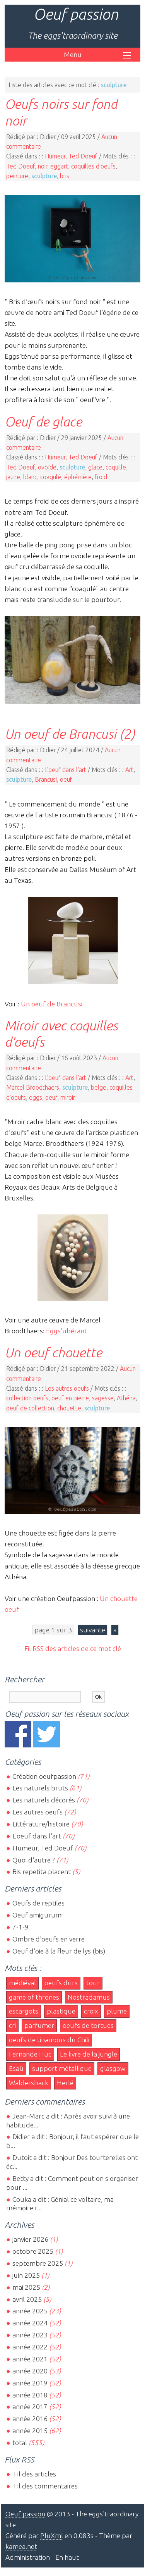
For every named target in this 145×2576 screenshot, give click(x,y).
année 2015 (30, 2430)
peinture (17, 175)
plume (117, 2011)
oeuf (66, 779)
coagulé (50, 476)
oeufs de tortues (88, 2025)
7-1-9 (20, 1927)
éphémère (78, 476)
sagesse (103, 1398)
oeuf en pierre (70, 1398)
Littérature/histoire (41, 1824)
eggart (59, 166)
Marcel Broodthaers (32, 1087)
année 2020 (30, 2371)
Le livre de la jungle (88, 2054)
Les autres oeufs (67, 1388)
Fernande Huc (30, 2054)
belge (98, 1087)
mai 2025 (26, 2287)
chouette (69, 1408)
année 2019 (30, 2383)
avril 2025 (27, 2299)
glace (95, 467)
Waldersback (28, 2082)
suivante (92, 1630)
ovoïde (47, 467)
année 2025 (30, 2311)
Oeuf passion (75, 14)
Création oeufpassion (44, 1776)
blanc (30, 476)
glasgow (113, 2068)
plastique (61, 2011)
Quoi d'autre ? (33, 1860)
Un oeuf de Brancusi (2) (70, 733)
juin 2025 (26, 2275)
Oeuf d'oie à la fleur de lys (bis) (58, 1951)
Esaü (16, 2068)
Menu (73, 54)
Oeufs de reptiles (38, 1903)
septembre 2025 (37, 2263)
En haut (67, 2557)
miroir (67, 1097)
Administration (27, 2557)
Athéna (126, 1398)
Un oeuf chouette (53, 1352)
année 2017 (30, 2406)
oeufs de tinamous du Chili (49, 2039)
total (20, 2442)
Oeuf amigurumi (37, 1915)
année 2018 (30, 2395)
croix (91, 2011)
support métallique (62, 2068)
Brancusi (46, 779)
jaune (13, 476)
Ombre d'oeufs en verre (48, 1939)
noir (42, 166)
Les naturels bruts (40, 1788)
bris (64, 175)
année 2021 (30, 2359)
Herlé (65, 2082)
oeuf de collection (30, 1408)
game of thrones (34, 1997)
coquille (116, 467)
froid (101, 476)
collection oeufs (27, 1398)
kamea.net (21, 2546)
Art (129, 769)
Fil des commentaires (45, 2486)
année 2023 (30, 2335)
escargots (23, 2011)
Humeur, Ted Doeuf (71, 156)
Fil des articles (34, 2474)
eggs (35, 1097)
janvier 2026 (30, 2239)
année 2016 (30, 2418)
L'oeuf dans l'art (65, 769)
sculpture (44, 175)
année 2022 (30, 2347)
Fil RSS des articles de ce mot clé (72, 1648)
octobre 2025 (32, 2251)
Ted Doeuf (20, 166)
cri (12, 2025)
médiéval (22, 1982)
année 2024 (30, 2323)
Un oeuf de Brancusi (51, 1004)
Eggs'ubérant (66, 1330)
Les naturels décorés (43, 1800)
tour (93, 1982)
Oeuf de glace (43, 421)
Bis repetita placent (41, 1871)
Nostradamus (89, 1997)
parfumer (39, 2025)
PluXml (51, 2535)
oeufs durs (61, 1982)
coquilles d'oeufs (93, 166)
